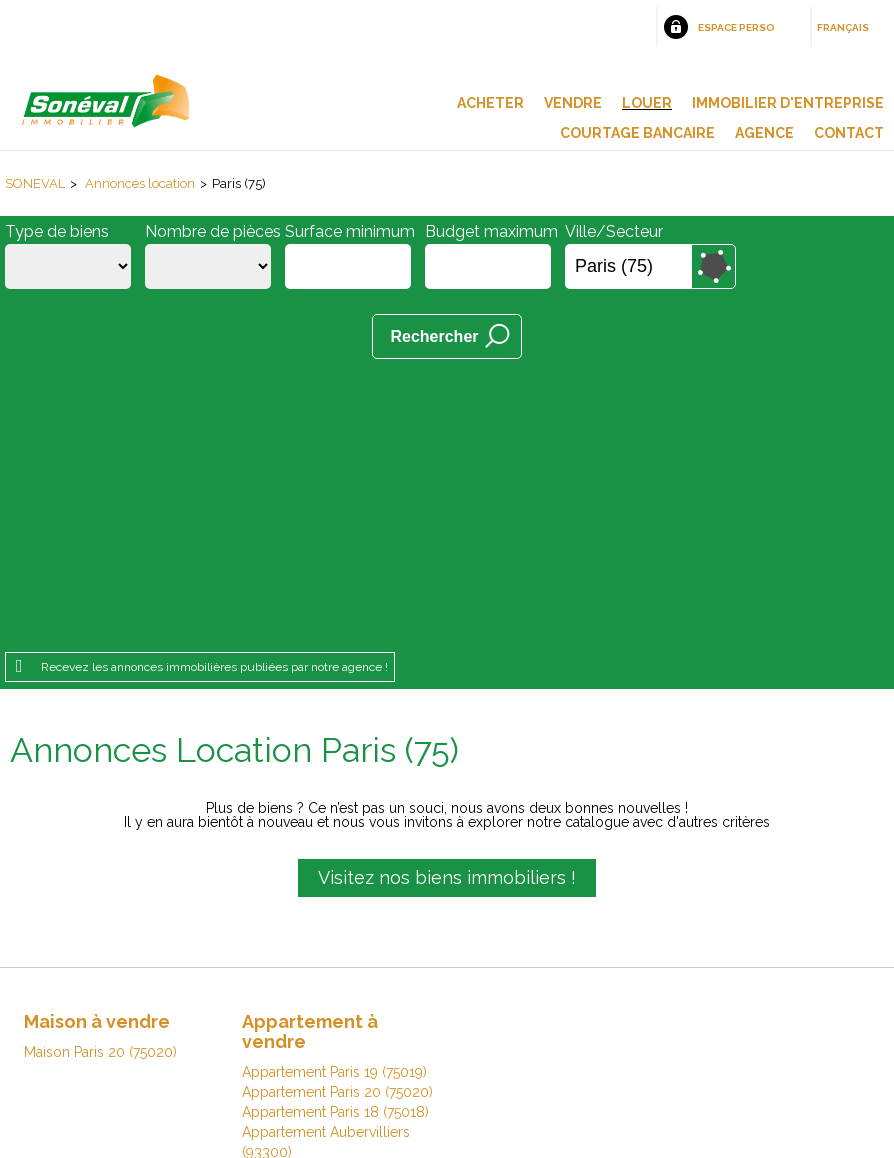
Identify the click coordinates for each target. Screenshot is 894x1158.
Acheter (490, 103)
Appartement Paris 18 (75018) (335, 838)
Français (843, 27)
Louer (647, 103)
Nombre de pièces (213, 231)
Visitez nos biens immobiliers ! (447, 603)
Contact (849, 133)
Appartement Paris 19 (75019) (334, 798)
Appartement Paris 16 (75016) (335, 918)
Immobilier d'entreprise (788, 103)
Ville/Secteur (614, 231)
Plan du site (417, 1031)
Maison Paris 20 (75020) (100, 778)
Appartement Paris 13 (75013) (334, 898)
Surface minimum (350, 231)
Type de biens (57, 231)
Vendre (573, 103)
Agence (764, 133)
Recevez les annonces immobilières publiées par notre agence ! (214, 393)
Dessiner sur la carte (713, 266)
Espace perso (736, 27)
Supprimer (677, 267)
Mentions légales (186, 1031)
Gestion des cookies (685, 1031)
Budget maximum (491, 231)
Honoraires (313, 1031)
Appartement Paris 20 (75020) (337, 818)
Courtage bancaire (637, 133)
